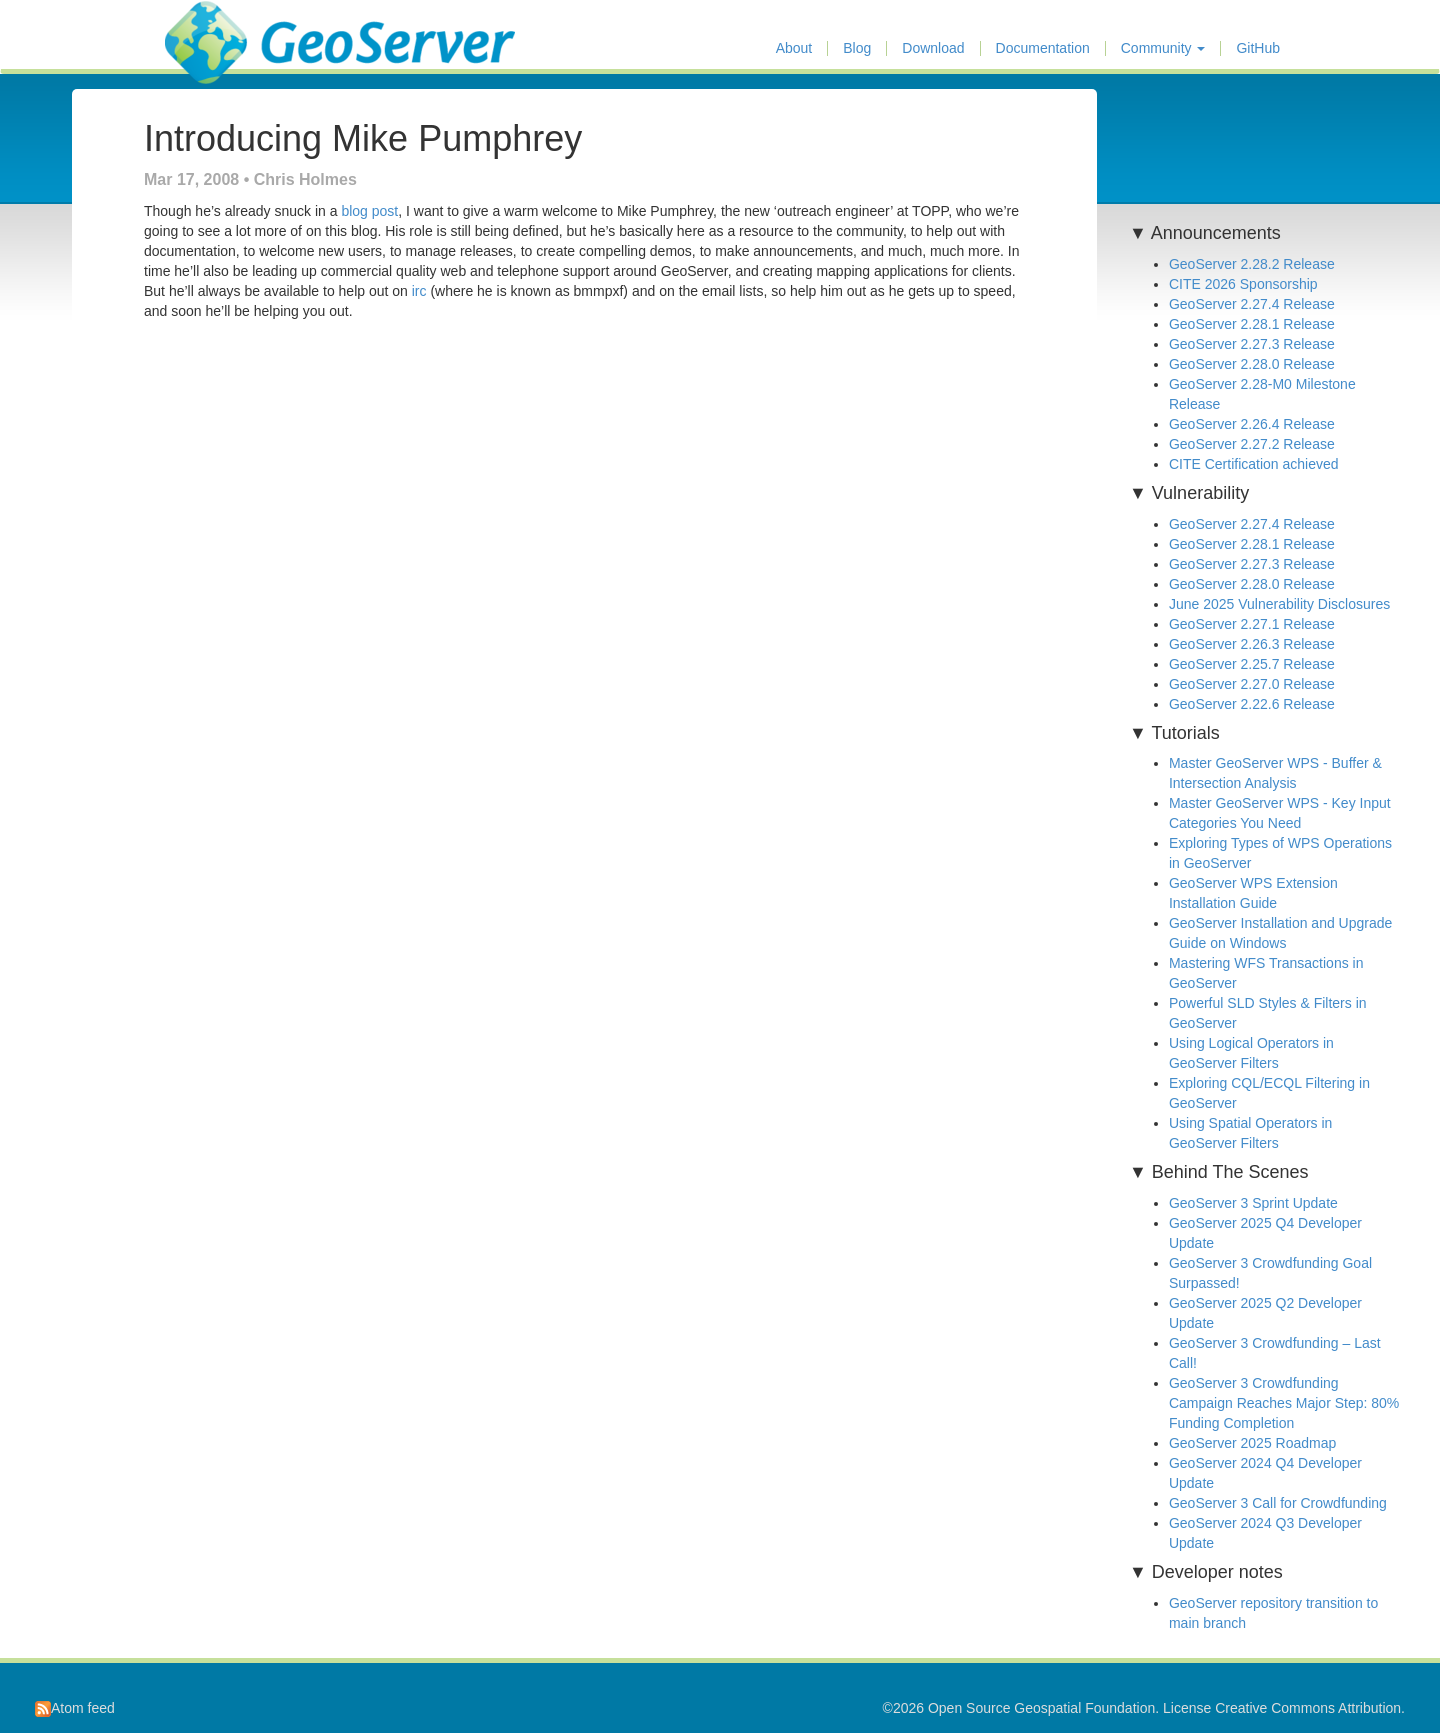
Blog (857, 48)
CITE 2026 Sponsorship (1243, 284)
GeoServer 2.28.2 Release (1252, 264)
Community (1163, 48)
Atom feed (75, 1708)
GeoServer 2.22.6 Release (1252, 704)
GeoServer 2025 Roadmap (1252, 1443)
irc (419, 291)
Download (933, 48)
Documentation (1043, 48)
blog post (369, 211)
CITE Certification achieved (1254, 464)
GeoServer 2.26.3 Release (1252, 644)
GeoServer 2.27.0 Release (1252, 684)
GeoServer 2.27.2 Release (1252, 444)
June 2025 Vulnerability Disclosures (1279, 604)
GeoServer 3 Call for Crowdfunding (1278, 1503)
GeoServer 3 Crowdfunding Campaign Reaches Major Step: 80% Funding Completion (1284, 1403)
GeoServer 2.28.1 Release (1252, 324)
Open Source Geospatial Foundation (1041, 1708)
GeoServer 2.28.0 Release (1252, 364)
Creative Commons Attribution (1308, 1708)
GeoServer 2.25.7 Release (1252, 664)
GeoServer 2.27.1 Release (1252, 624)
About (794, 48)
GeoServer (223, 26)
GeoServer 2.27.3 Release (1252, 344)
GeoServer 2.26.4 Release (1252, 424)
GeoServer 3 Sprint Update (1253, 1203)
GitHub (1258, 48)
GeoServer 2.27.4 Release (1252, 304)
